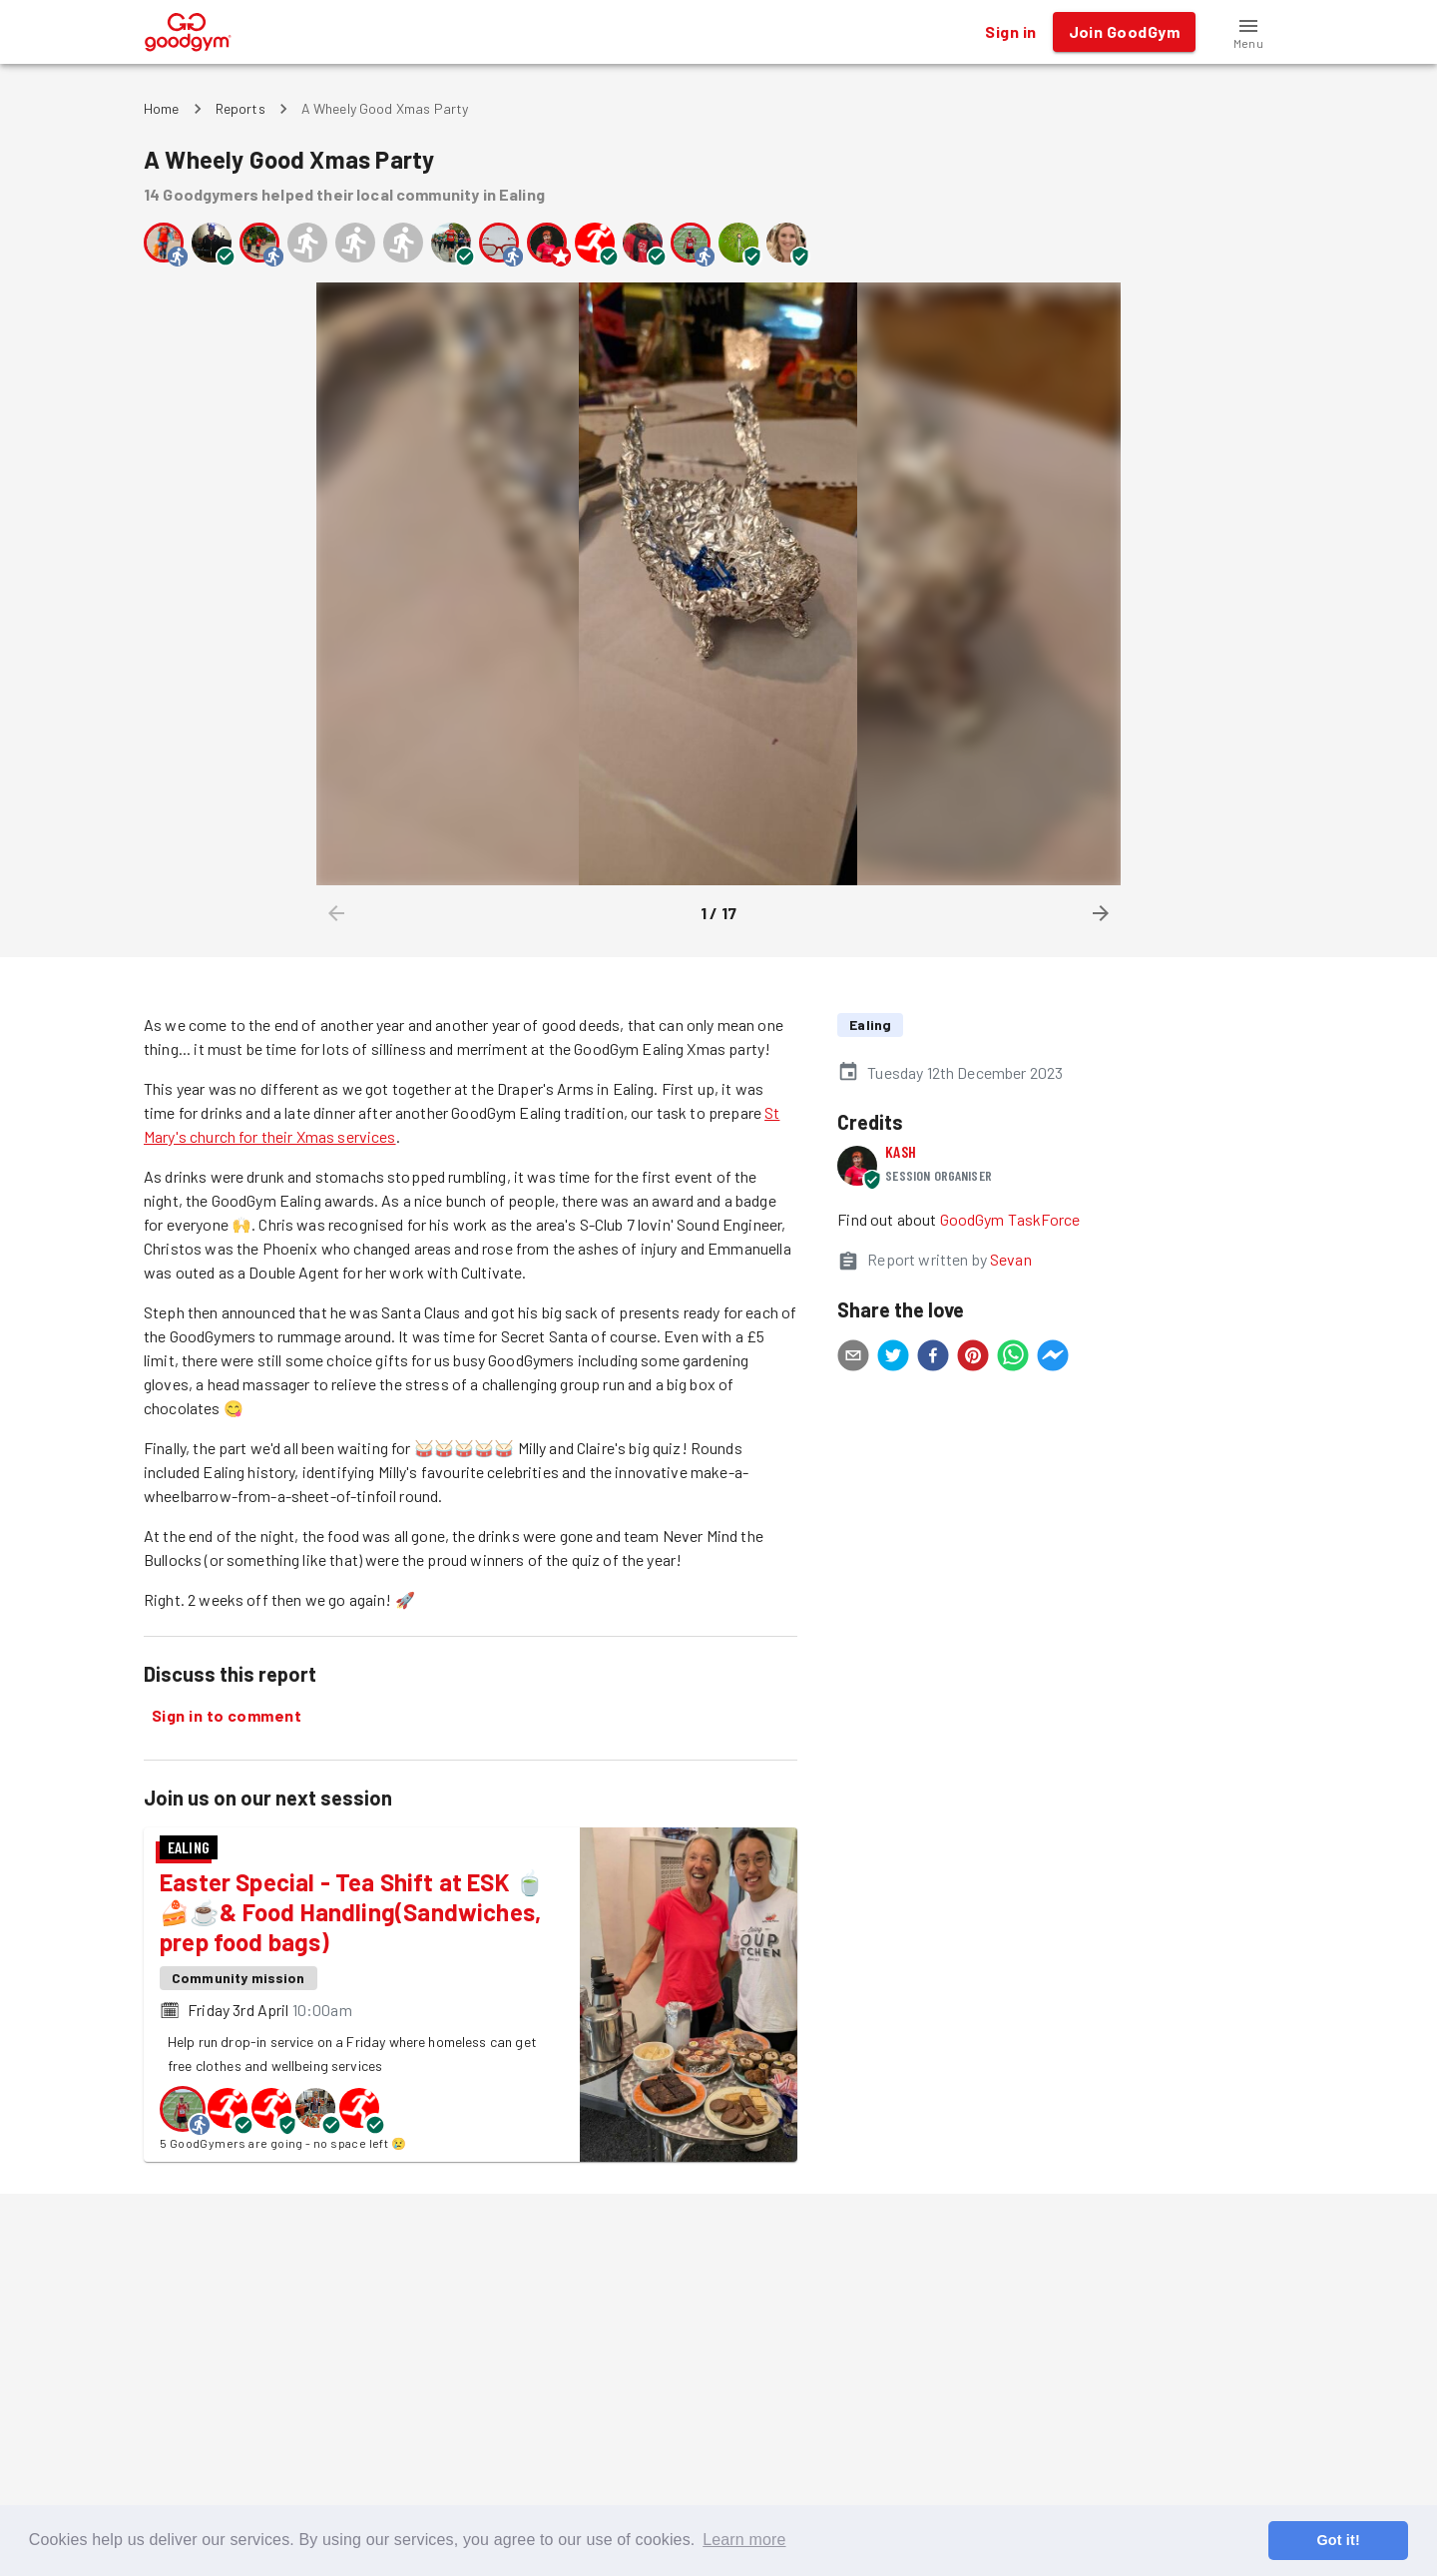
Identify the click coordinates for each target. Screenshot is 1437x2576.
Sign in (1010, 32)
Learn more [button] (744, 2539)
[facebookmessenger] (1053, 1358)
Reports (240, 108)
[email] (853, 1358)
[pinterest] (973, 1358)
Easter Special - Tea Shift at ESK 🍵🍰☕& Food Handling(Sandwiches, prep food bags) (352, 1911)
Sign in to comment (226, 1716)
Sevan (1011, 1259)
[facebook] (933, 1358)
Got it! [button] (1337, 2540)
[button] (1248, 32)
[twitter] (893, 1358)
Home (162, 108)
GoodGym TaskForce (1010, 1219)
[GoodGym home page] (188, 29)
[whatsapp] (1013, 1358)
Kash (900, 1151)
